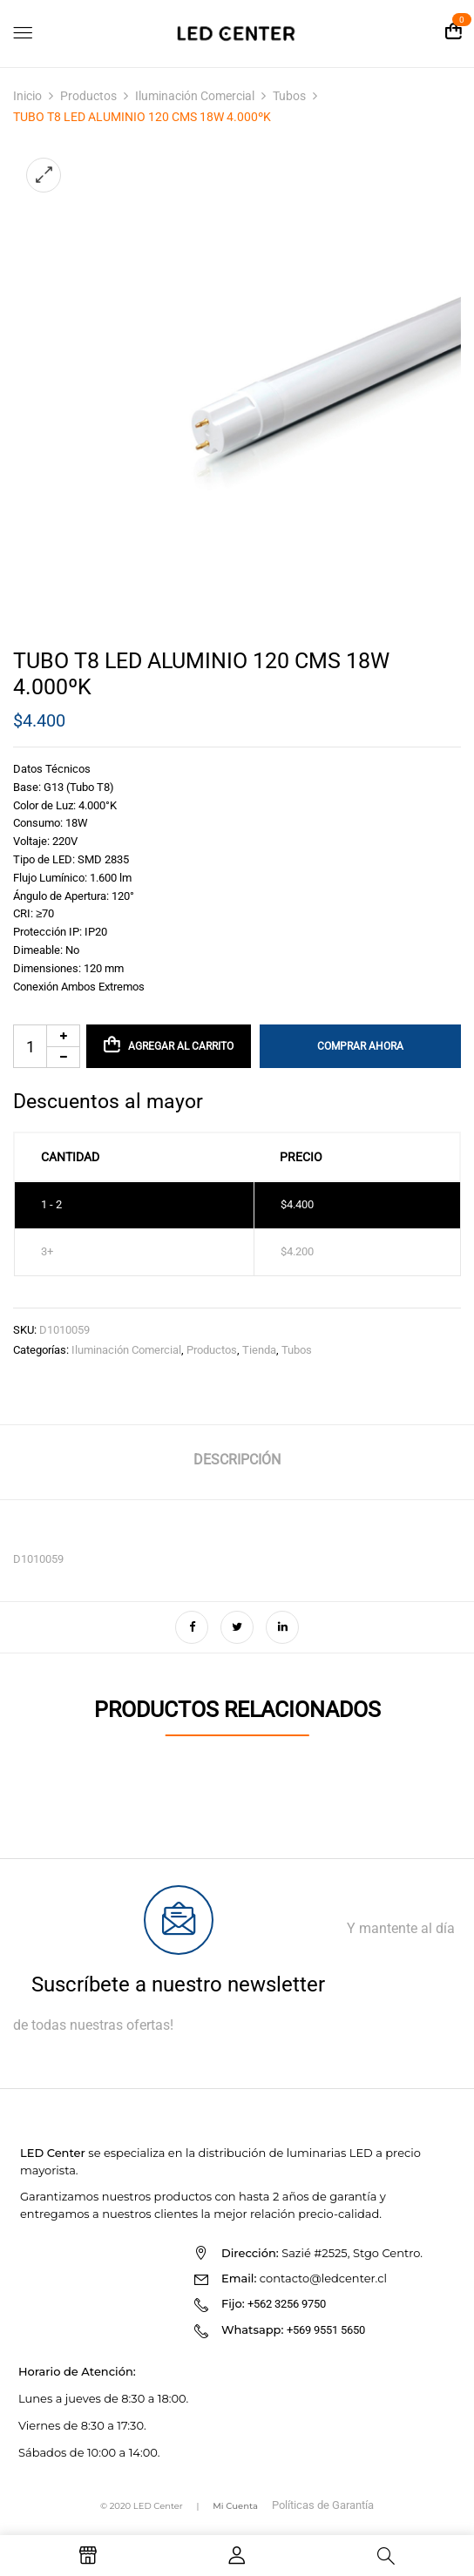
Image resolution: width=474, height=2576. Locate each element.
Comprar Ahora (360, 1046)
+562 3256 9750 (286, 2303)
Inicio (27, 96)
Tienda (259, 1349)
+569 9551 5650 (326, 2329)
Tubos (289, 96)
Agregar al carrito (181, 1046)
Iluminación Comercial (194, 96)
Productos (88, 96)
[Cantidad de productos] (46, 1046)
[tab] (237, 1462)
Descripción (237, 1459)
